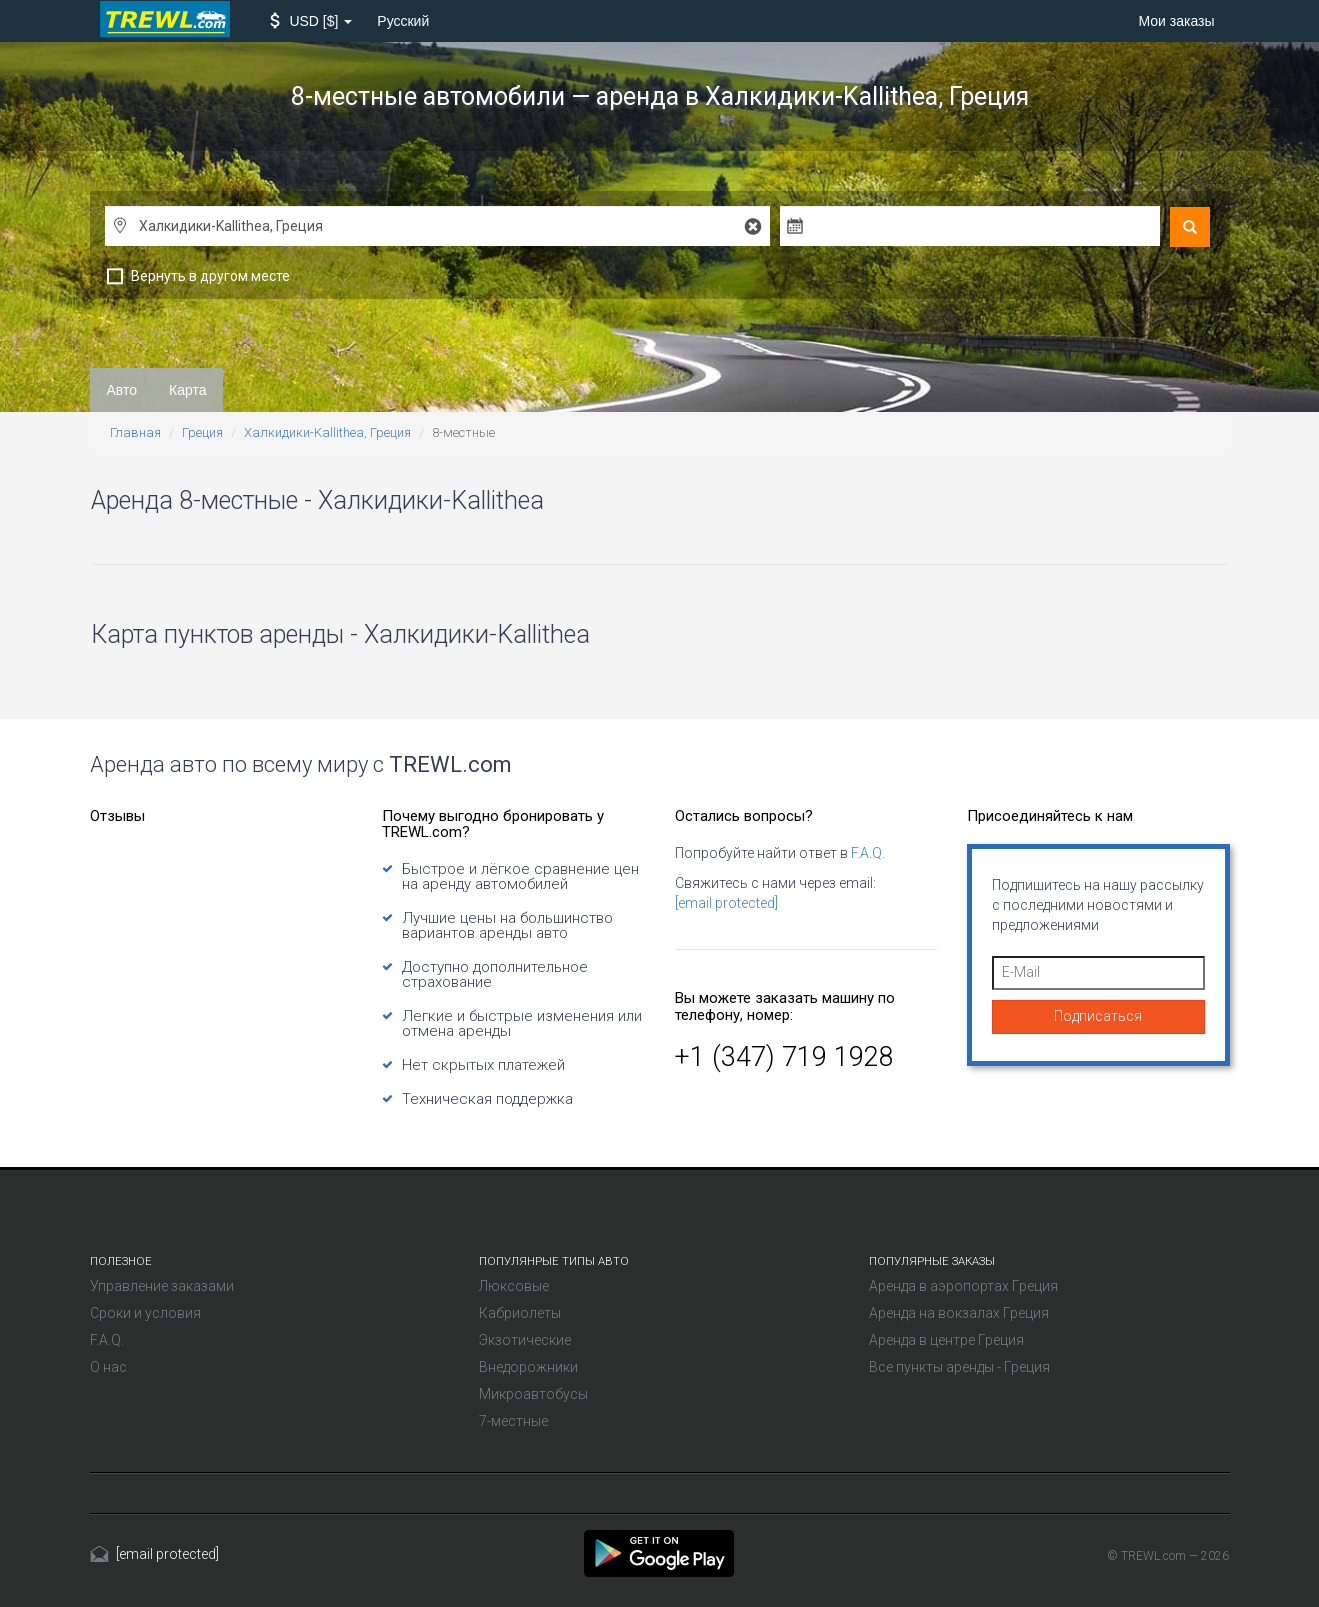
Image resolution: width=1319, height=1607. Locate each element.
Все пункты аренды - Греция (959, 1367)
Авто (122, 390)
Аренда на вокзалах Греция (959, 1313)
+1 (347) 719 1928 (784, 1057)
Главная (135, 432)
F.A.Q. (868, 853)
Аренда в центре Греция (946, 1340)
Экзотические (525, 1340)
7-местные (513, 1421)
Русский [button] (403, 21)
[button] (311, 21)
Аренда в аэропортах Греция (963, 1286)
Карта (187, 390)
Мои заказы (1176, 21)
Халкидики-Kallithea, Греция (327, 432)
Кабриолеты (520, 1313)
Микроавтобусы (533, 1394)
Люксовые (514, 1286)
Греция (202, 432)
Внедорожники (528, 1367)
